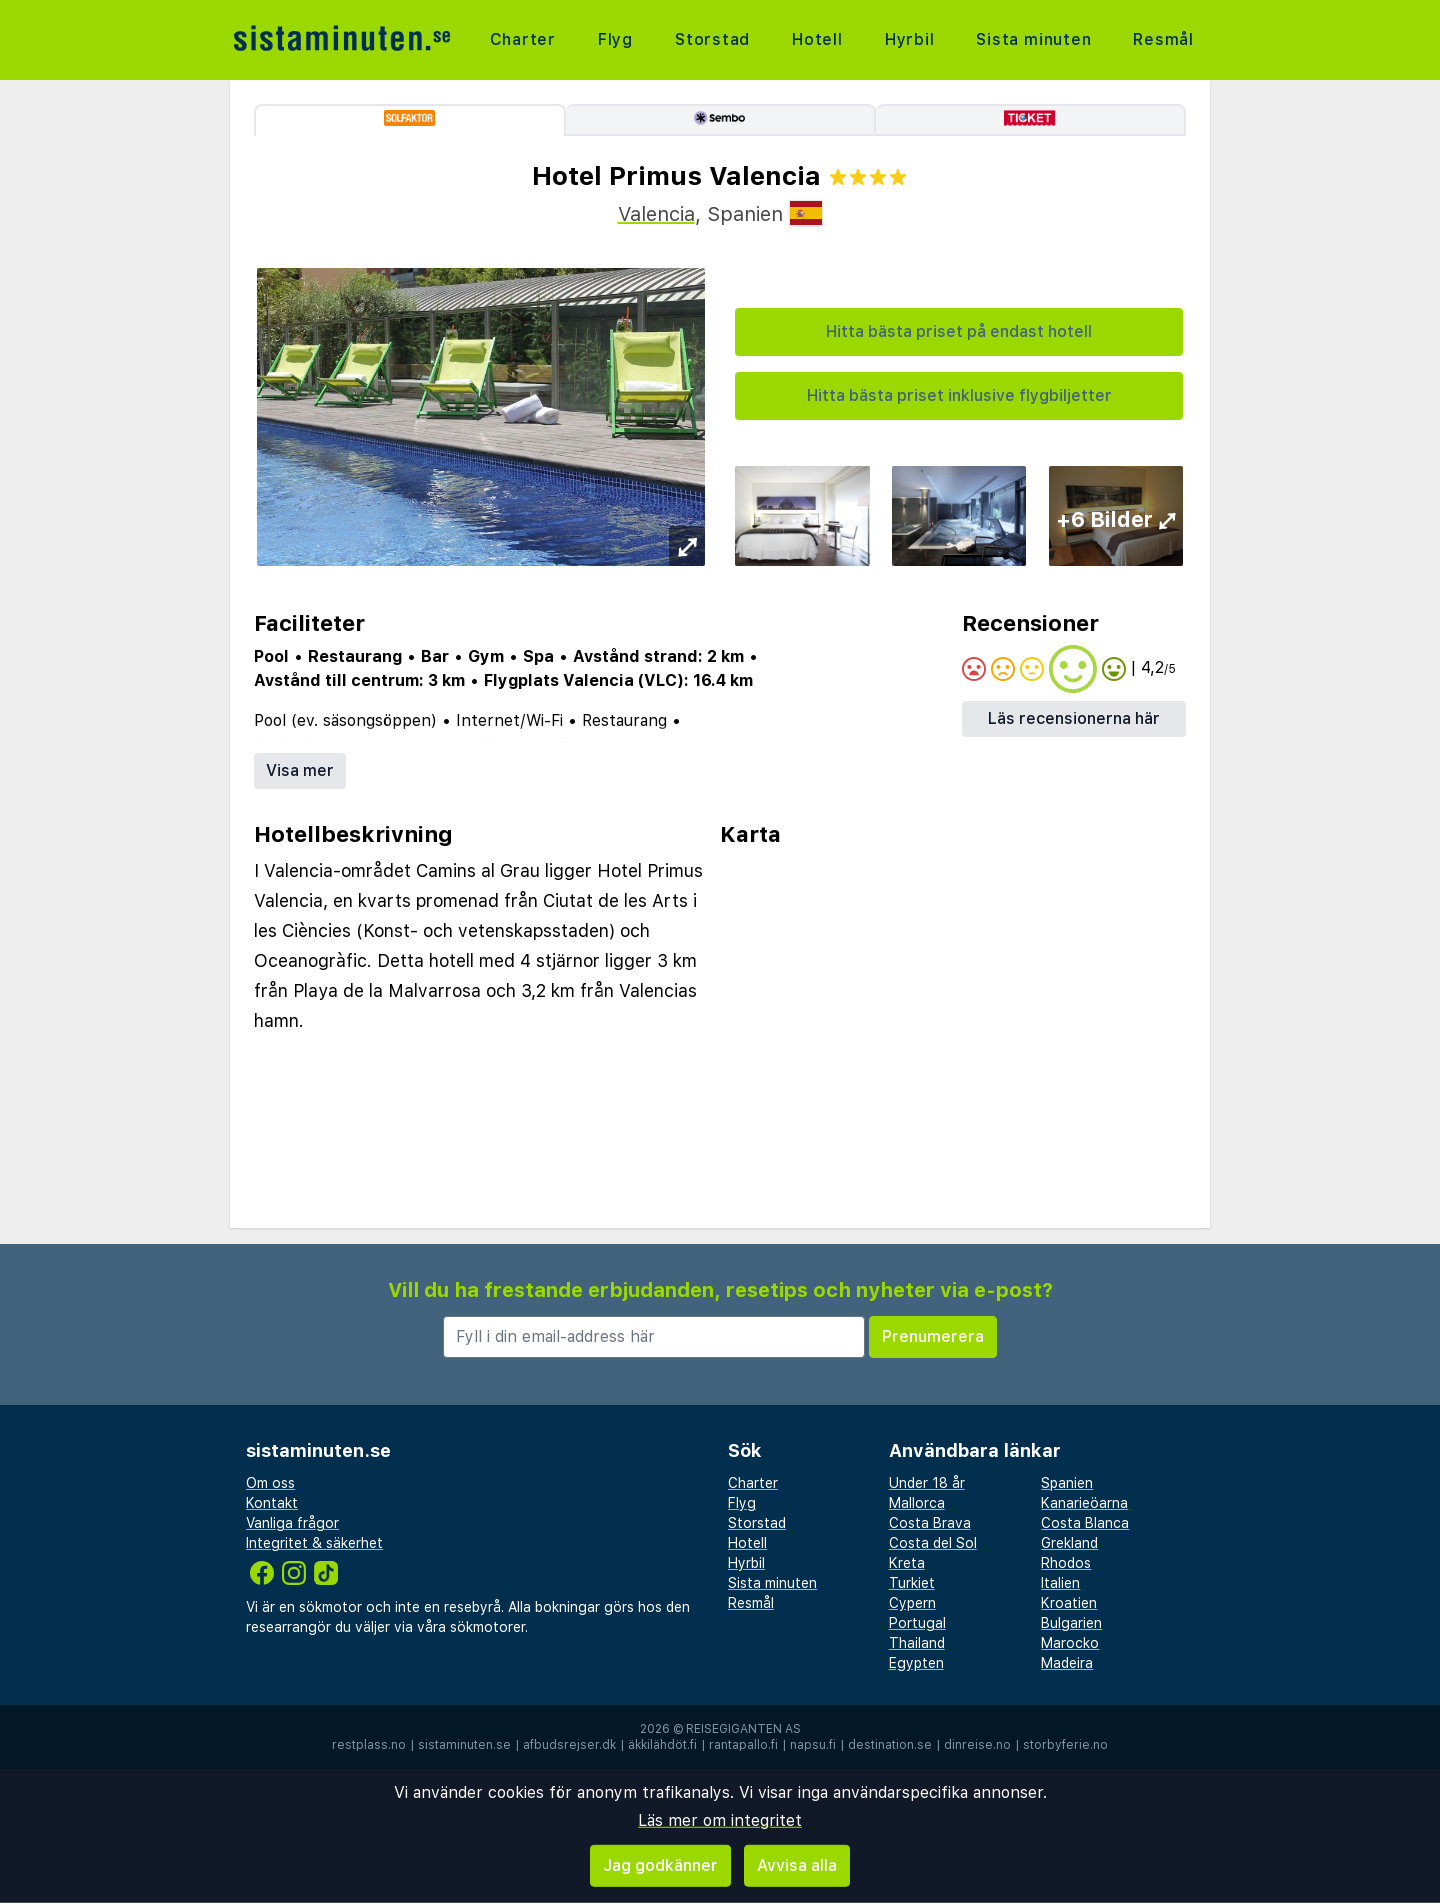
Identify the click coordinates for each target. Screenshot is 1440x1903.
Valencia (656, 214)
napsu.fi (813, 1745)
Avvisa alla (797, 1865)
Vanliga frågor (292, 1523)
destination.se (890, 1745)
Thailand (917, 1643)
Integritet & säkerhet (314, 1543)
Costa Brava (930, 1523)
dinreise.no (977, 1745)
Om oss (270, 1483)
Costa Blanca (1085, 1523)
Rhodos (1066, 1563)
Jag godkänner (660, 1865)
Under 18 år (927, 1483)
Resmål (1163, 39)
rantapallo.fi (743, 1745)
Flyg (615, 39)
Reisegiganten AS (743, 1729)
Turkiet (912, 1583)
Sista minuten (1033, 39)
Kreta (907, 1563)
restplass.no (369, 1745)
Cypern (912, 1603)
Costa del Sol (933, 1543)
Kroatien (1069, 1603)
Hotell (817, 39)
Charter (523, 39)
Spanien (1067, 1483)
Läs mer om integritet (720, 1820)
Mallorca (917, 1503)
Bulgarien (1071, 1623)
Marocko (1070, 1643)
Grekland (1069, 1543)
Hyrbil (909, 39)
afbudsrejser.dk (569, 1745)
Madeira (1067, 1663)
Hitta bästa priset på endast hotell (959, 331)
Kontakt (272, 1503)
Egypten (916, 1663)
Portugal (917, 1623)
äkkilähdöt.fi (662, 1745)
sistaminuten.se (464, 1745)
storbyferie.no (1065, 1745)
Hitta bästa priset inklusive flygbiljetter (959, 395)
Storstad (712, 39)
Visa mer (300, 770)
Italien (1060, 1583)
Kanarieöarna (1084, 1503)
